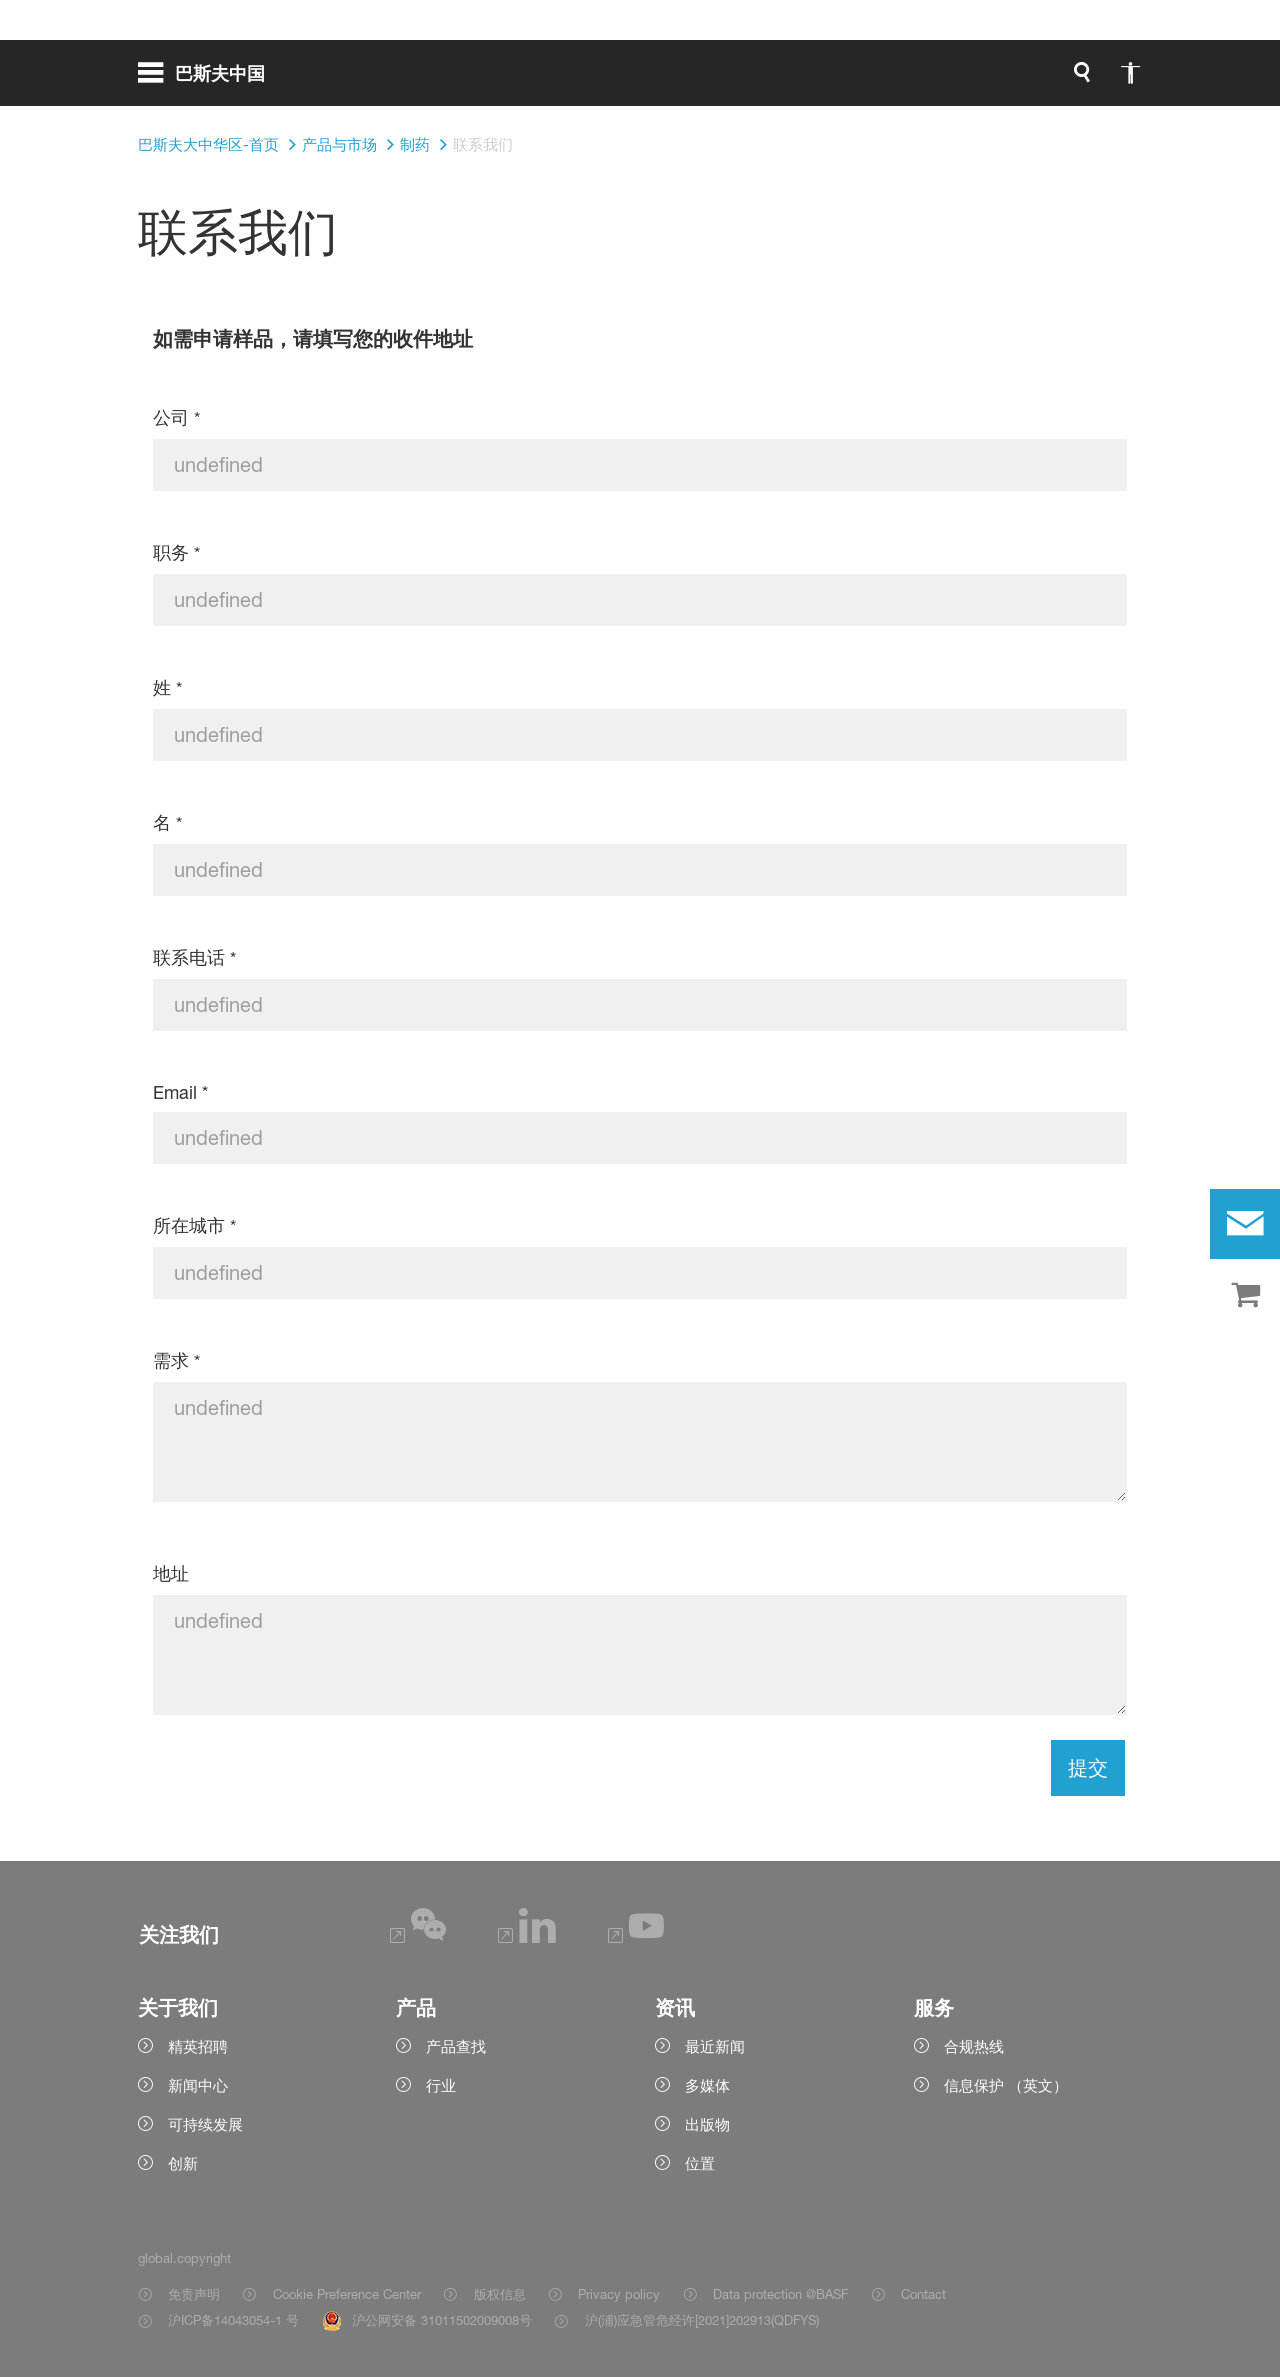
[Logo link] (1062, 80)
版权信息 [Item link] (500, 2294)
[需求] (640, 1442)
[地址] (640, 1655)
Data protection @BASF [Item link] (780, 2294)
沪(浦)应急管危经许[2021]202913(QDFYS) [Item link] (702, 2320)
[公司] (640, 465)
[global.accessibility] (920, 80)
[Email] (640, 1138)
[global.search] (872, 80)
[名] (640, 870)
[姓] (640, 735)
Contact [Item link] (923, 2294)
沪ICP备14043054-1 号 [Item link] (233, 2320)
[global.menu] (209, 80)
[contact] (1245, 1224)
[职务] (640, 600)
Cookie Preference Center (347, 2294)
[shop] (1245, 1296)
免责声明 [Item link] (194, 2294)
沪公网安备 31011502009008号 (442, 2320)
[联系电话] (640, 1005)
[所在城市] (640, 1273)
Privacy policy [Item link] (619, 2294)
